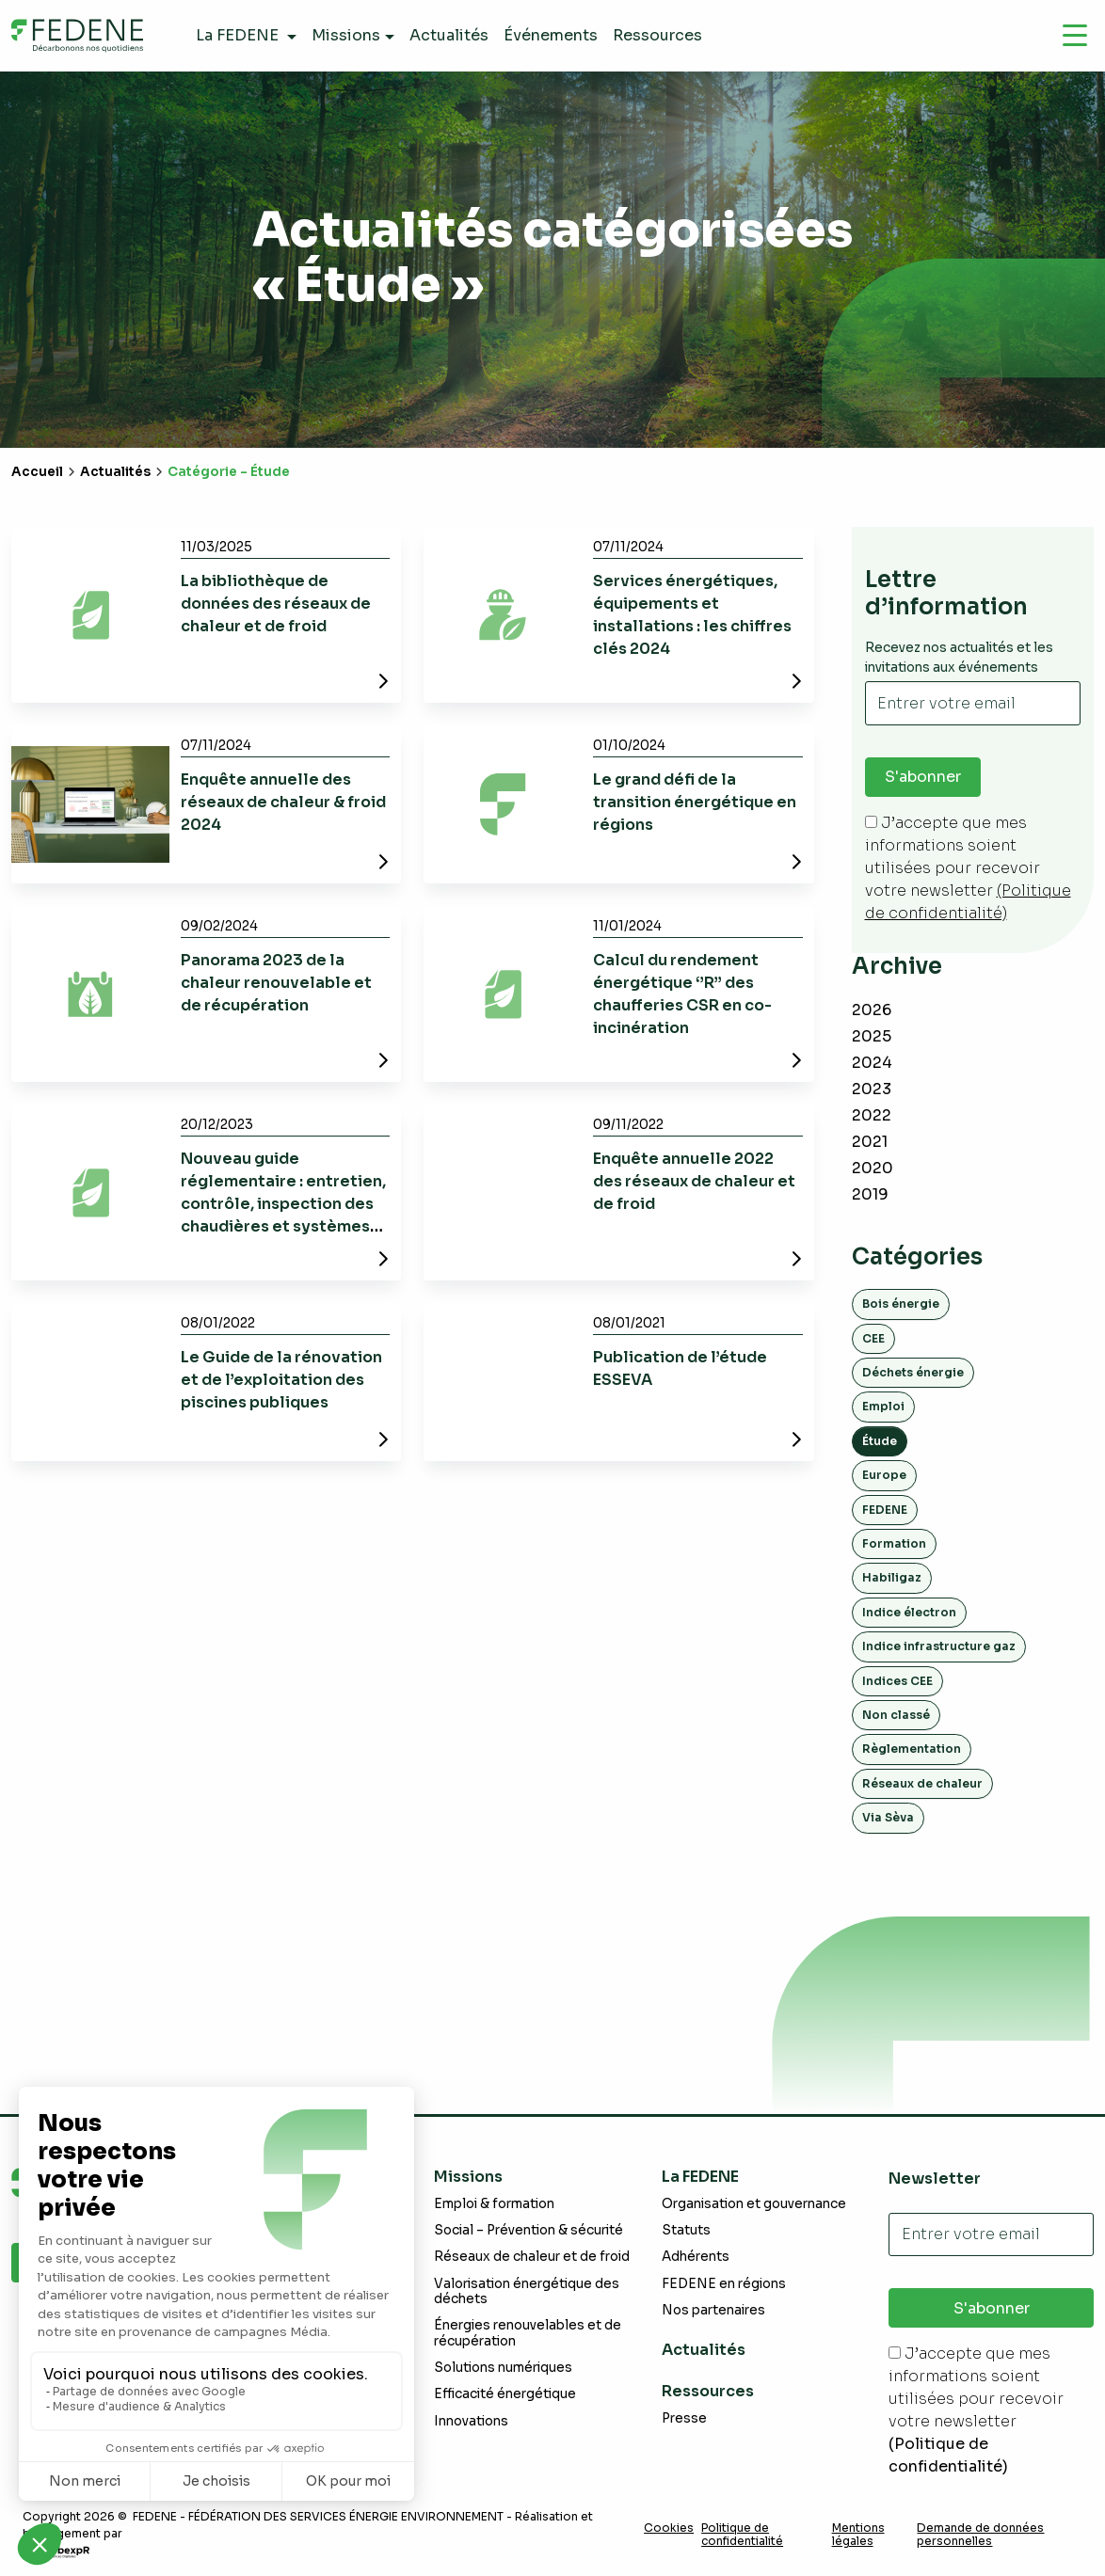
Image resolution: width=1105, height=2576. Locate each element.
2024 (872, 1063)
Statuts (686, 2230)
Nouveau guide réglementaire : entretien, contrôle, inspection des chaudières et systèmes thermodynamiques (283, 1204)
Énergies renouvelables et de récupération (527, 2332)
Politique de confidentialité (742, 2534)
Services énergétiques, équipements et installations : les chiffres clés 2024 (692, 615)
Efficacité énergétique (505, 2394)
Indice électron (909, 1612)
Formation (894, 1543)
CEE (873, 1338)
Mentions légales (858, 2534)
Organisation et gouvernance (754, 2204)
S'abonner (923, 777)
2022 (871, 1115)
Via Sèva (888, 1817)
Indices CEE (897, 1681)
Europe (884, 1475)
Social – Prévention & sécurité (528, 2230)
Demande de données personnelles (980, 2534)
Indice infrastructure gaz (939, 1646)
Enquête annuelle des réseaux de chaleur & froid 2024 (283, 802)
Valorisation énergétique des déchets (526, 2291)
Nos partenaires (713, 2310)
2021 (870, 1142)
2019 (870, 1194)
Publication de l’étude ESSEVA (680, 1368)
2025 (871, 1036)
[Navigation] (1075, 36)
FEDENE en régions (724, 2284)
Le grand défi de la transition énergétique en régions (694, 802)
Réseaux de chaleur (922, 1783)
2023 (871, 1089)
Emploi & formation (494, 2204)
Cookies (669, 2528)
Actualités (115, 472)
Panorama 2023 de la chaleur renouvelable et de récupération (276, 982)
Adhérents (695, 2258)
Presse (684, 2418)
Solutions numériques (503, 2368)
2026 (871, 1010)
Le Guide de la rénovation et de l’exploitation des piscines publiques (281, 1379)
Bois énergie (900, 1303)
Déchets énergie (913, 1372)
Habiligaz (891, 1578)
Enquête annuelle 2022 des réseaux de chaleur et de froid (694, 1181)
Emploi (883, 1407)
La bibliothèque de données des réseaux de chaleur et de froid (276, 603)
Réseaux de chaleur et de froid (532, 2258)
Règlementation (911, 1749)
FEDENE (884, 1510)
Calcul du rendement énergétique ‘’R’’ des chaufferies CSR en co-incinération (682, 994)
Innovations (471, 2421)
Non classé (896, 1715)
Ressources (708, 2391)
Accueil (37, 472)
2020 (872, 1168)
